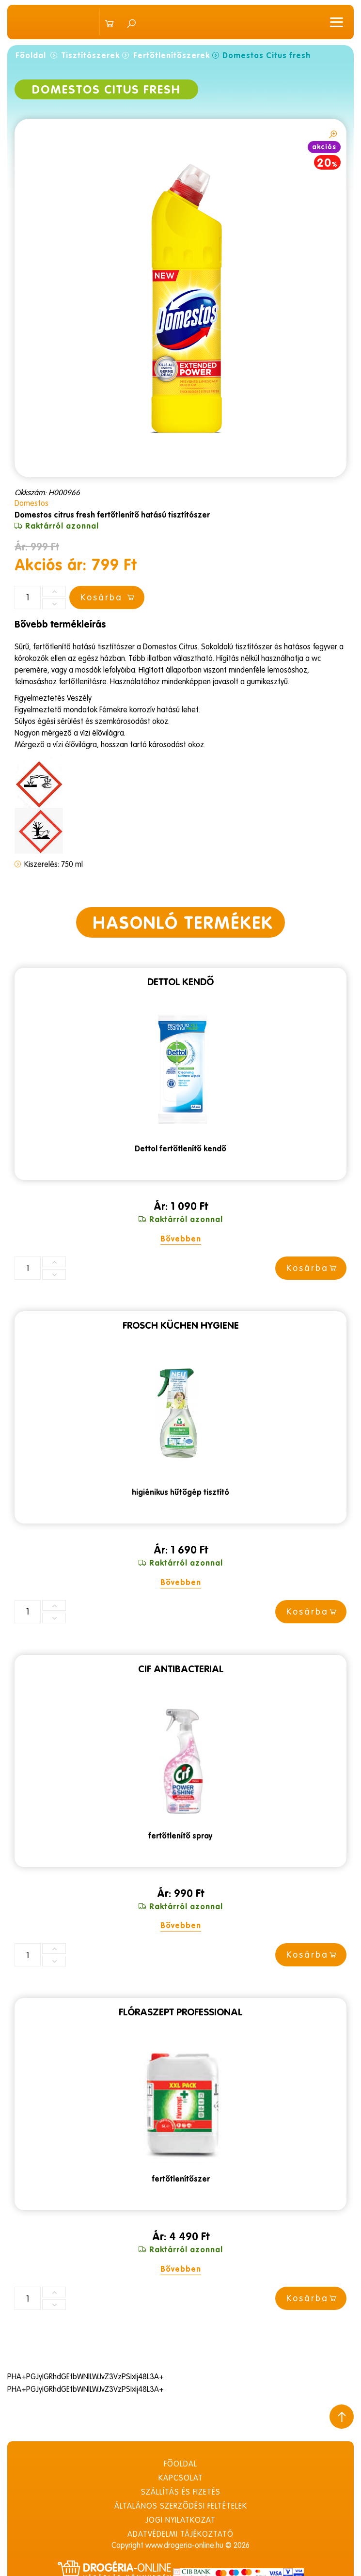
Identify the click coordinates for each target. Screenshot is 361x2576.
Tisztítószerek (91, 55)
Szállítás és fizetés (180, 2491)
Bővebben (180, 1239)
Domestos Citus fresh (266, 55)
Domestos (31, 503)
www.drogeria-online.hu (184, 2545)
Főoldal (31, 55)
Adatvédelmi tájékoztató (180, 2533)
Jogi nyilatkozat (180, 2519)
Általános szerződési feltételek (180, 2505)
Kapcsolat (180, 2477)
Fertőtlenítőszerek (171, 55)
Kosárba (312, 1267)
